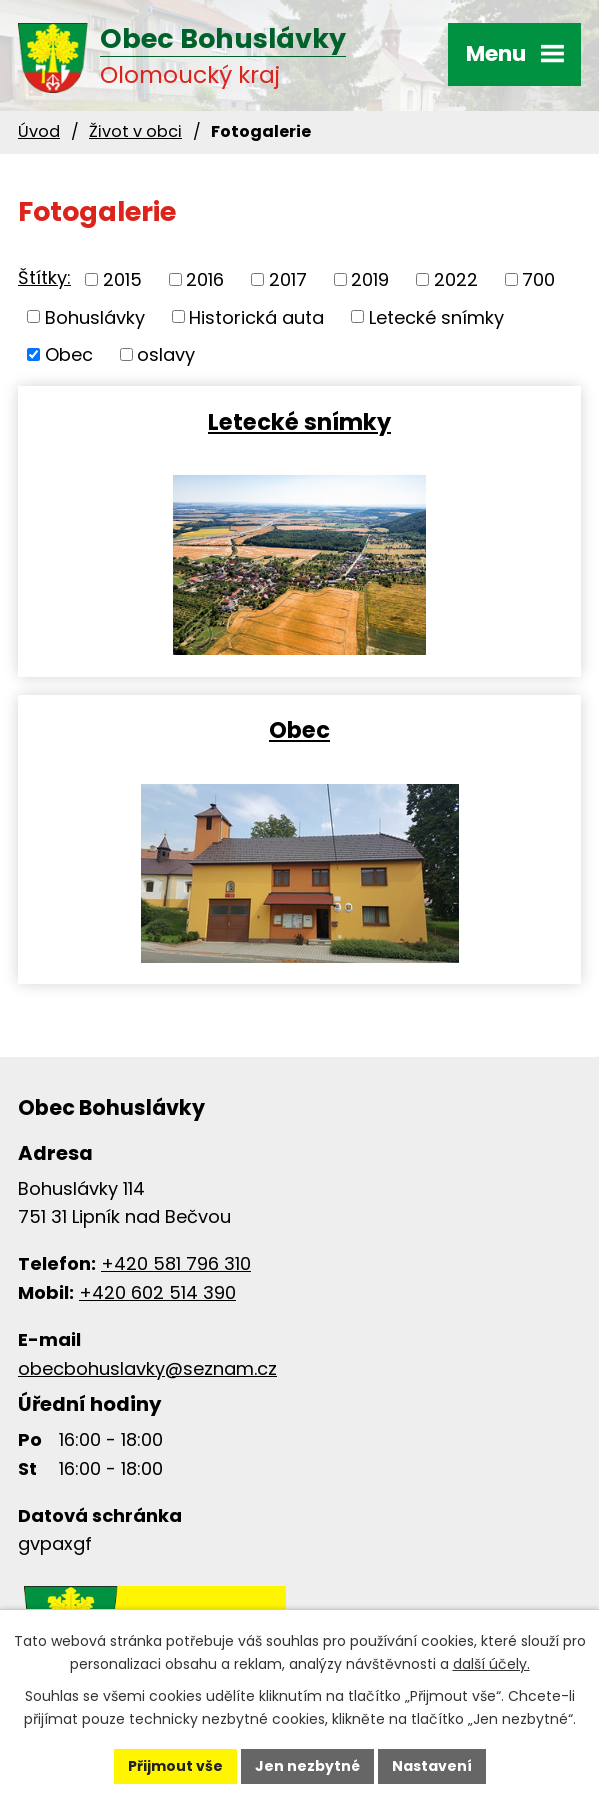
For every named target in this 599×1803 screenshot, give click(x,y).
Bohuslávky (95, 316)
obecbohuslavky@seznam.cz (147, 1368)
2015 (122, 279)
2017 (288, 279)
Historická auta (256, 316)
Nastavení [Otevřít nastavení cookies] (432, 1766)
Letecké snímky (436, 316)
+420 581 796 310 (176, 1263)
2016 (205, 279)
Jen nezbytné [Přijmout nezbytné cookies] (307, 1766)
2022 (456, 279)
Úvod (39, 131)
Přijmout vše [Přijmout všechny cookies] (175, 1766)
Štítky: (44, 277)
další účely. (491, 1664)
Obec (69, 354)
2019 (370, 279)
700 (538, 279)
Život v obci (135, 131)
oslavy (166, 354)
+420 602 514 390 (157, 1292)
